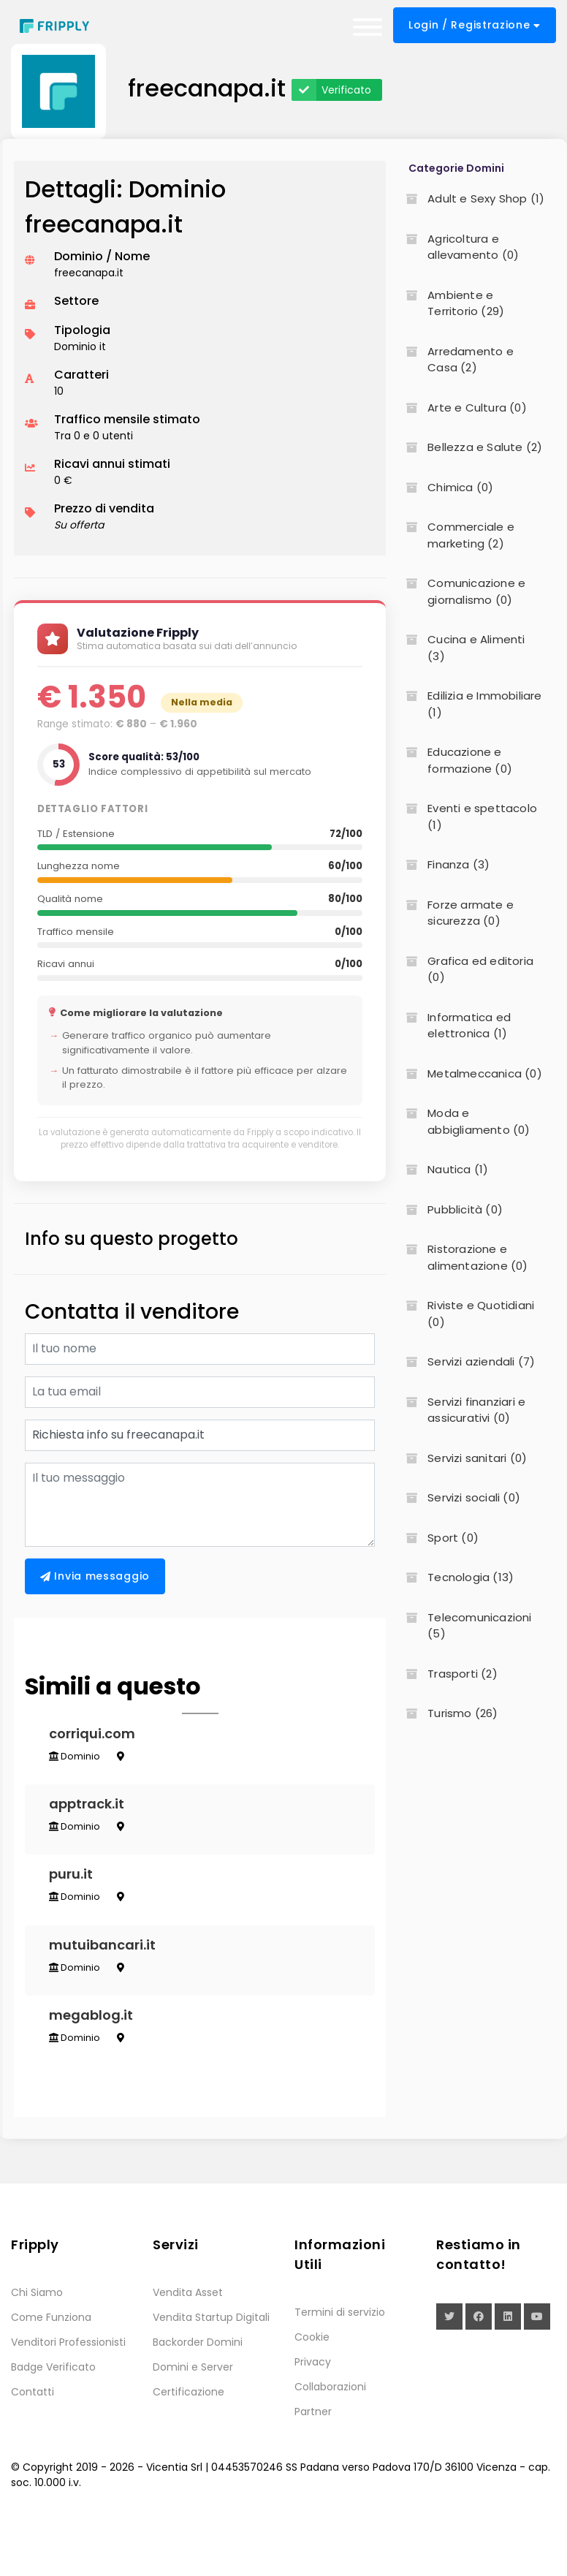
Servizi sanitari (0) (462, 1458)
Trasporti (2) (447, 1673)
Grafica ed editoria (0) (465, 969)
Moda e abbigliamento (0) (463, 1121)
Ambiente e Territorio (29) (450, 303)
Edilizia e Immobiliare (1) (469, 704)
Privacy (312, 2413)
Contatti (32, 2443)
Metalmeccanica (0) (469, 1073)
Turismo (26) (447, 1713)
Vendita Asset (188, 2344)
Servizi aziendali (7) (466, 1361)
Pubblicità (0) (450, 1209)
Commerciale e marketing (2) (455, 535)
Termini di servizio (339, 2364)
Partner (313, 2463)
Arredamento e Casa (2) (455, 360)
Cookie (312, 2389)
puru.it (76, 1900)
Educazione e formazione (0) (454, 760)
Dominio (79, 1761)
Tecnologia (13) (455, 1577)
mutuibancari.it (107, 1980)
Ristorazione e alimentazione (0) (462, 1257)
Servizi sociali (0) (458, 1497)
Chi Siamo (37, 2344)
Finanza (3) (443, 864)
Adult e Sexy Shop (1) (470, 198)
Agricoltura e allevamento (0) (458, 247)
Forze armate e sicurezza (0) (455, 913)
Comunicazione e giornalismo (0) (461, 591)
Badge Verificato (53, 2419)
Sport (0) (438, 1537)
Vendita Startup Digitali (211, 2369)
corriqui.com (97, 1739)
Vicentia (167, 2519)
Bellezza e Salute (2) (469, 447)
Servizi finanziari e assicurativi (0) (461, 1410)
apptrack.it (91, 1819)
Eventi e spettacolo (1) (467, 816)
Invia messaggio (95, 1576)
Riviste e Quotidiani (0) (465, 1314)
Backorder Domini (198, 2394)
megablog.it (96, 2062)
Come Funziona (51, 2369)
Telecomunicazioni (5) (464, 1626)
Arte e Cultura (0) (462, 407)
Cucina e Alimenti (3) (461, 648)
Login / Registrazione (474, 25)
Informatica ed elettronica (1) (454, 1025)
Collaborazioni (330, 2438)
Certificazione (188, 2443)
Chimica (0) (445, 487)
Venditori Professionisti (68, 2394)
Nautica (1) (442, 1169)
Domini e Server (193, 2419)
